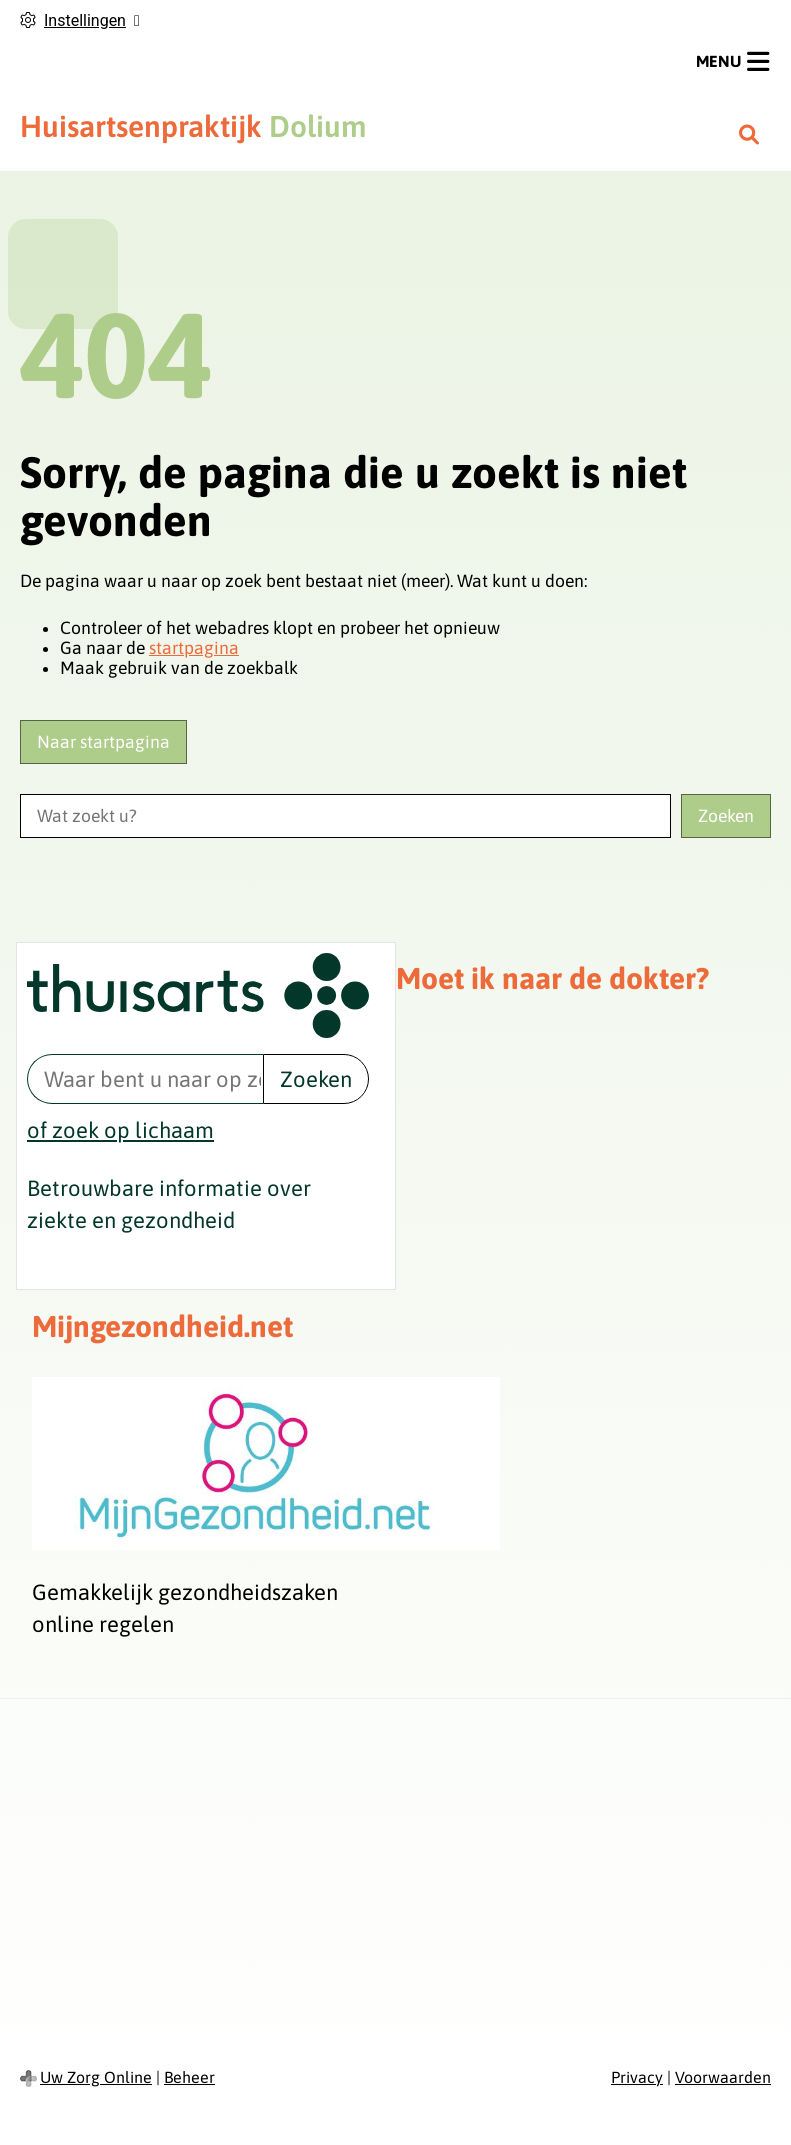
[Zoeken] (749, 134)
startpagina (194, 648)
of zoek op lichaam (120, 1130)
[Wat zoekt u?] (345, 816)
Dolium (193, 126)
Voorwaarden (723, 2077)
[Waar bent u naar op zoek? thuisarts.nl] (145, 1079)
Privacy (637, 2077)
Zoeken (316, 1079)
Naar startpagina (103, 742)
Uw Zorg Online (96, 2077)
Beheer (189, 2077)
